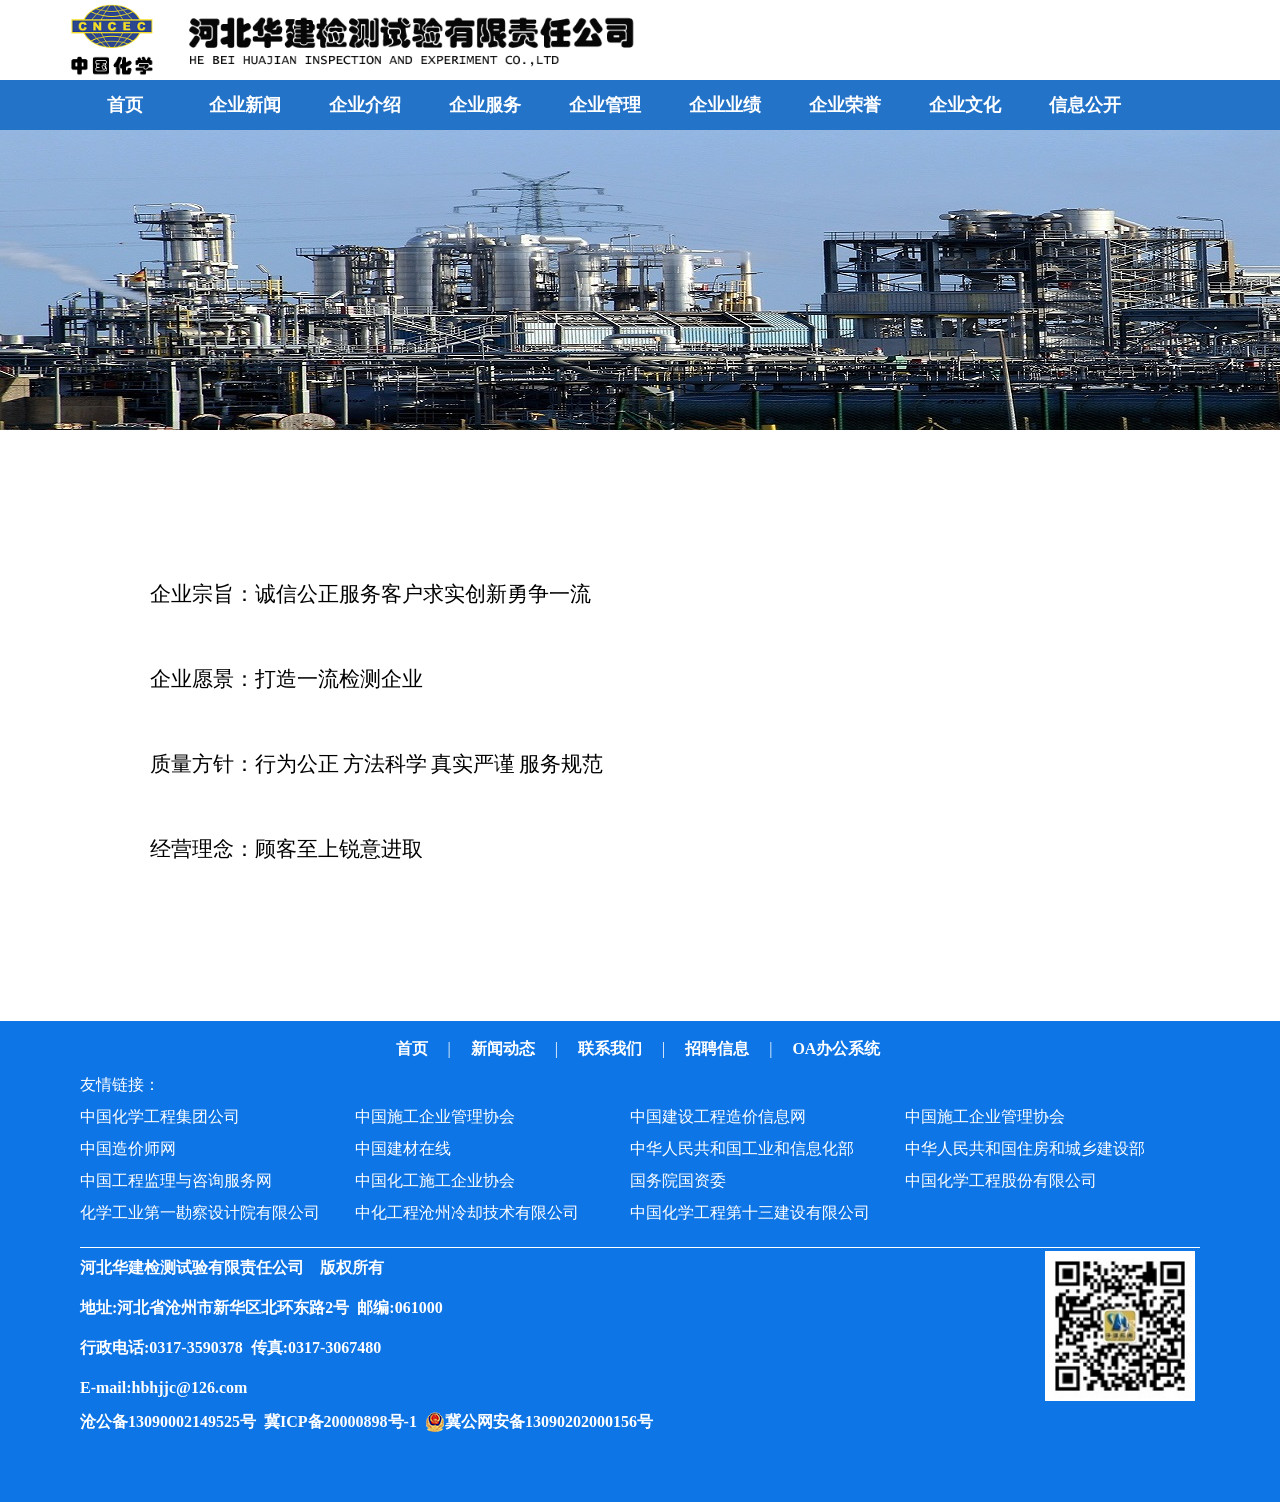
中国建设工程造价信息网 (718, 1116)
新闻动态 (505, 1048)
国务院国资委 (678, 1180)
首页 (125, 105)
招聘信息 (719, 1048)
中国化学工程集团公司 (160, 1116)
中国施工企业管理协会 (435, 1116)
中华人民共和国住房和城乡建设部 (1025, 1148)
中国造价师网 (128, 1148)
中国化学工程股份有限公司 (1001, 1180)
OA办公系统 (838, 1048)
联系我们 (612, 1048)
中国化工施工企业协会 (435, 1180)
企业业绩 (725, 105)
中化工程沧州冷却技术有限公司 (467, 1212)
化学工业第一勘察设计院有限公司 (200, 1212)
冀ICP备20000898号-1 (344, 1421)
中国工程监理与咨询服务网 (176, 1180)
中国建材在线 (403, 1148)
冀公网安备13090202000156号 (553, 1421)
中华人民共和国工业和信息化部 (742, 1148)
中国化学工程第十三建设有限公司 (750, 1212)
